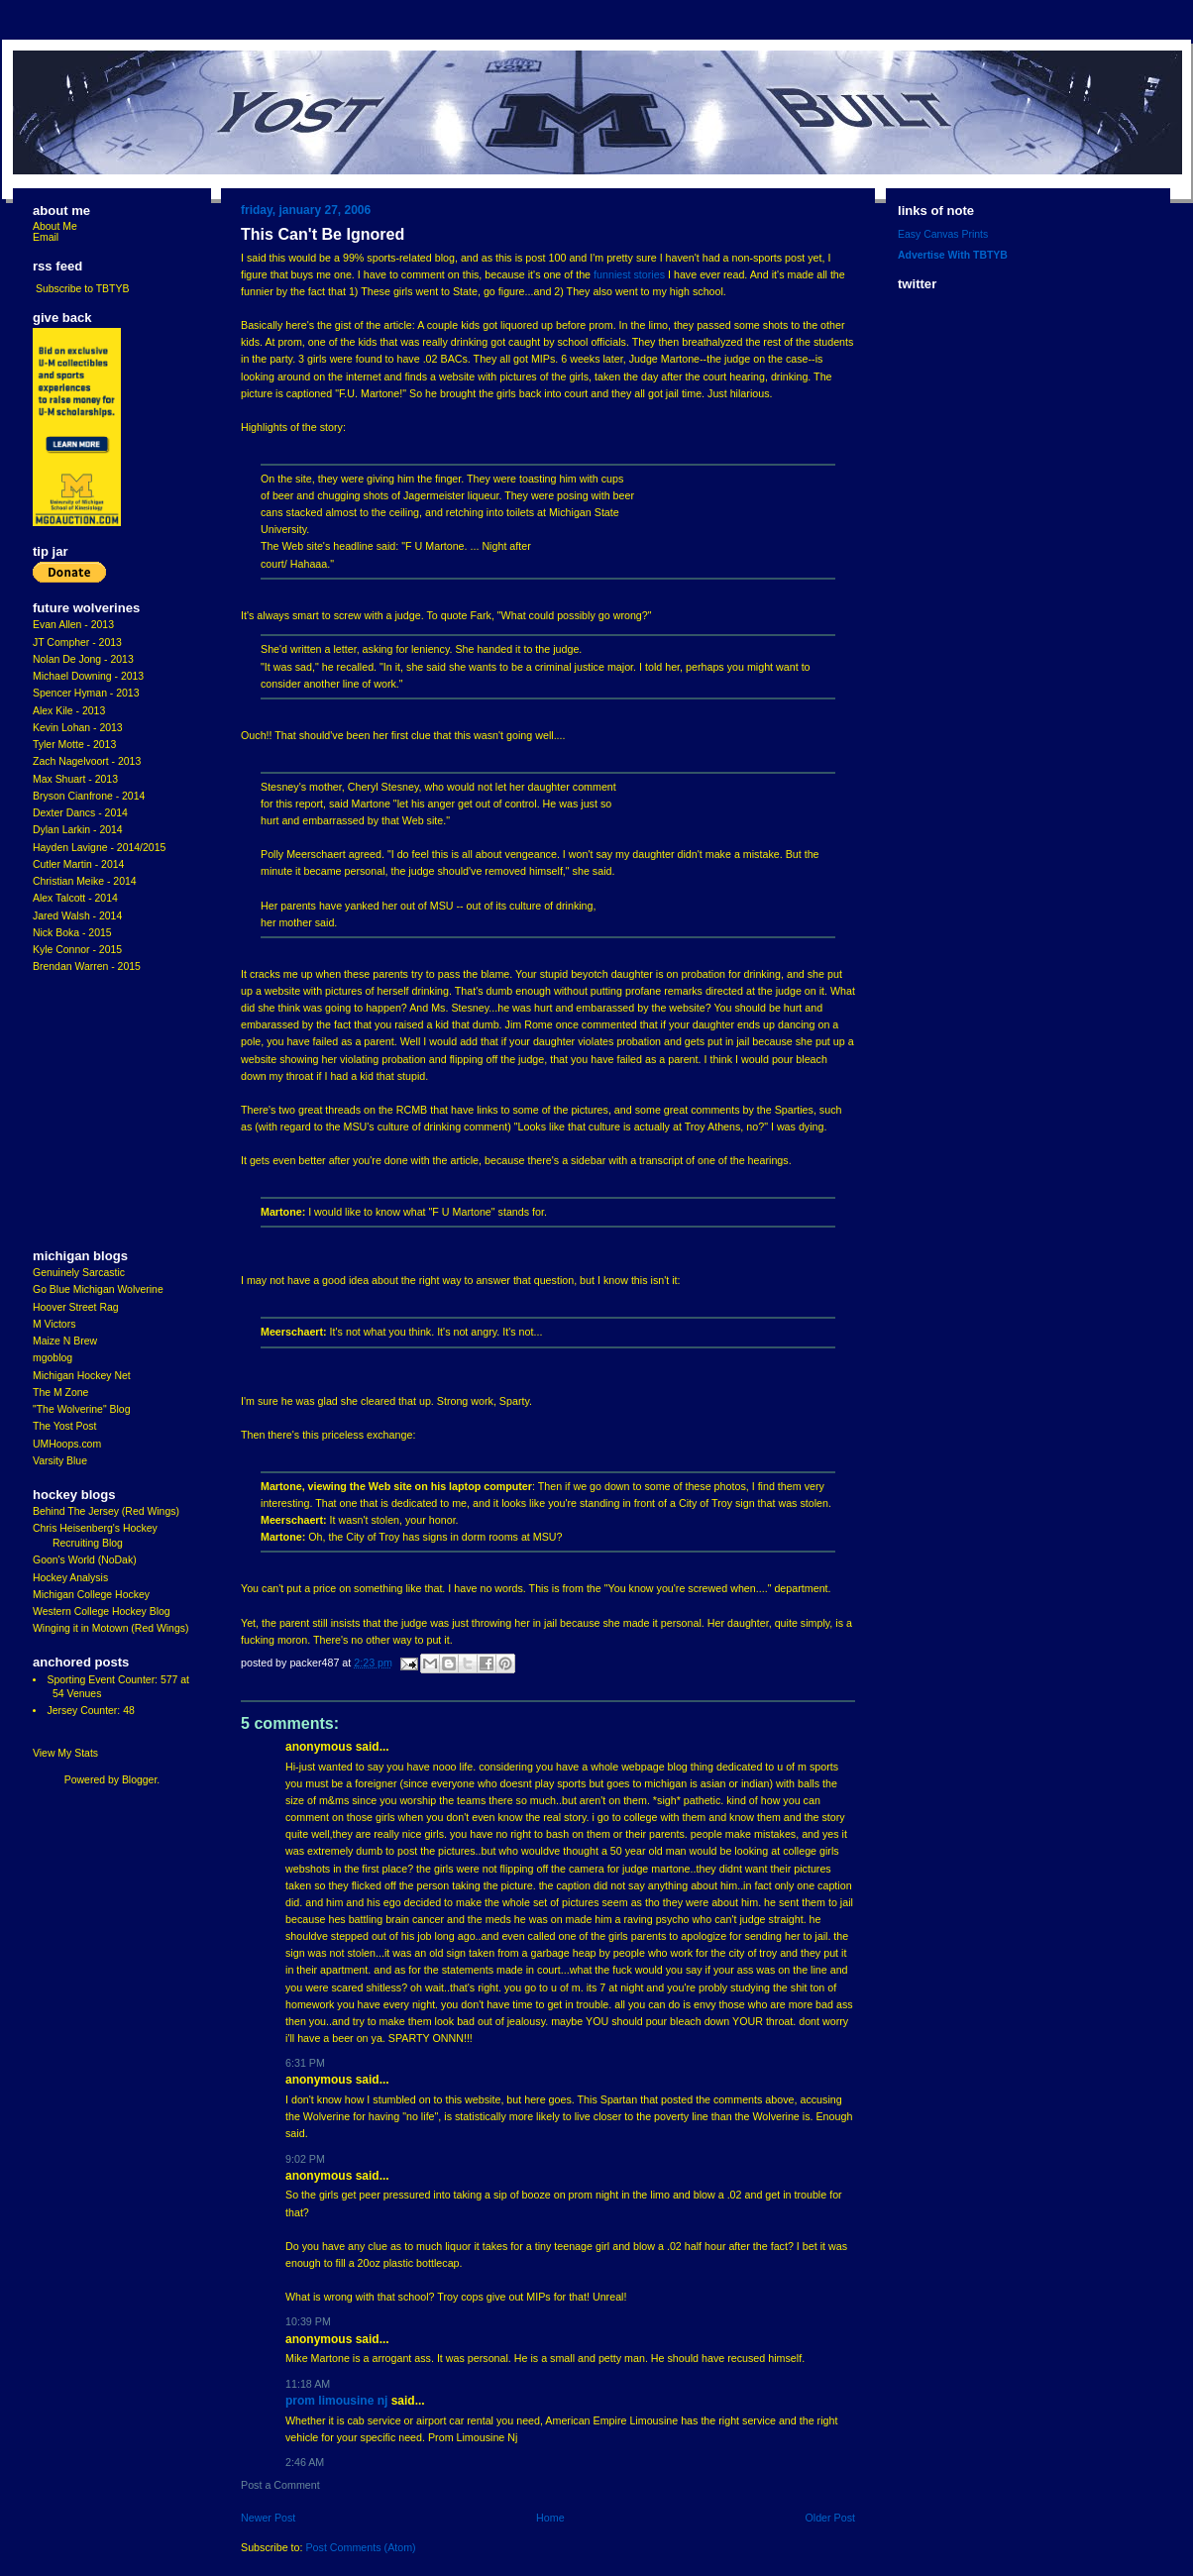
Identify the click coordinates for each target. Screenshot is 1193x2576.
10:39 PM (308, 2321)
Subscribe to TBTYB (83, 288)
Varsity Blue (60, 1460)
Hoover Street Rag (76, 1307)
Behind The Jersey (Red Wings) (106, 1511)
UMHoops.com (67, 1444)
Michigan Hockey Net (82, 1375)
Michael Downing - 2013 (88, 676)
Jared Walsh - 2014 (77, 916)
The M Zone (60, 1392)
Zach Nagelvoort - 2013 (87, 761)
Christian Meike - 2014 (85, 881)
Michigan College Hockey (91, 1594)
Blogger (139, 1779)
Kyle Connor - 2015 (77, 949)
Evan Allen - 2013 (73, 624)
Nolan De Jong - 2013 (83, 659)
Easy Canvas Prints (943, 234)
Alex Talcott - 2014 (75, 898)
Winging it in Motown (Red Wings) (110, 1628)
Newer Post (268, 2517)
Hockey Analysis (70, 1577)
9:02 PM (305, 2159)
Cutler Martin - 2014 (78, 864)
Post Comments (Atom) (360, 2547)
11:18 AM (307, 2384)
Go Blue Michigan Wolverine (98, 1289)
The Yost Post (65, 1426)
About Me (55, 226)
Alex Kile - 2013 (69, 710)
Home (550, 2517)
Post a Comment (280, 2485)
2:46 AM (304, 2462)
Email (45, 237)
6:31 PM (305, 2063)
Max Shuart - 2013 (75, 779)
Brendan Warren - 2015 (87, 966)
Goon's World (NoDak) (85, 1560)
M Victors (54, 1324)
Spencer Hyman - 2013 (86, 693)
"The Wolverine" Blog (81, 1409)
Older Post (830, 2517)
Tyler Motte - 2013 (74, 744)
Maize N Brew (65, 1341)
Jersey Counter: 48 (90, 1710)
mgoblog (52, 1357)
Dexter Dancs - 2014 (80, 812)
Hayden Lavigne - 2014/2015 (99, 847)
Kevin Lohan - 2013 (78, 727)
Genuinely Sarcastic (79, 1272)
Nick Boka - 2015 (72, 932)
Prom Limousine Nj (336, 2401)
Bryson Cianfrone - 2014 (89, 796)
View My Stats (65, 1753)
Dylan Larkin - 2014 (78, 829)
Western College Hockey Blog (101, 1611)
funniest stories (629, 274)
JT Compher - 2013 (77, 642)
